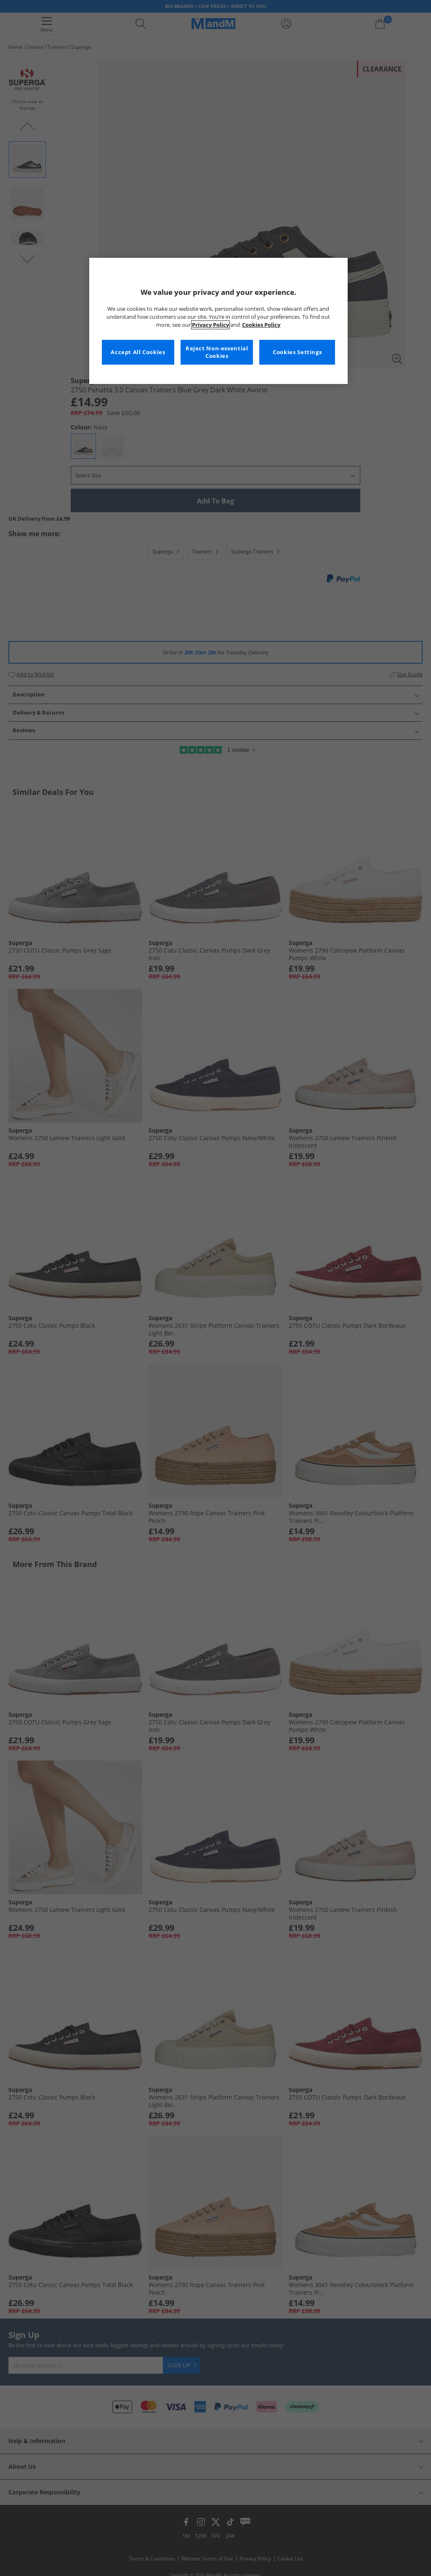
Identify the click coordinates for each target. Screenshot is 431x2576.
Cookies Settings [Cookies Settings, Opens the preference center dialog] (297, 352)
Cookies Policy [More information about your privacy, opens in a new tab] (261, 324)
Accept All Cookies (138, 352)
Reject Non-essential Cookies (217, 352)
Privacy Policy (210, 324)
